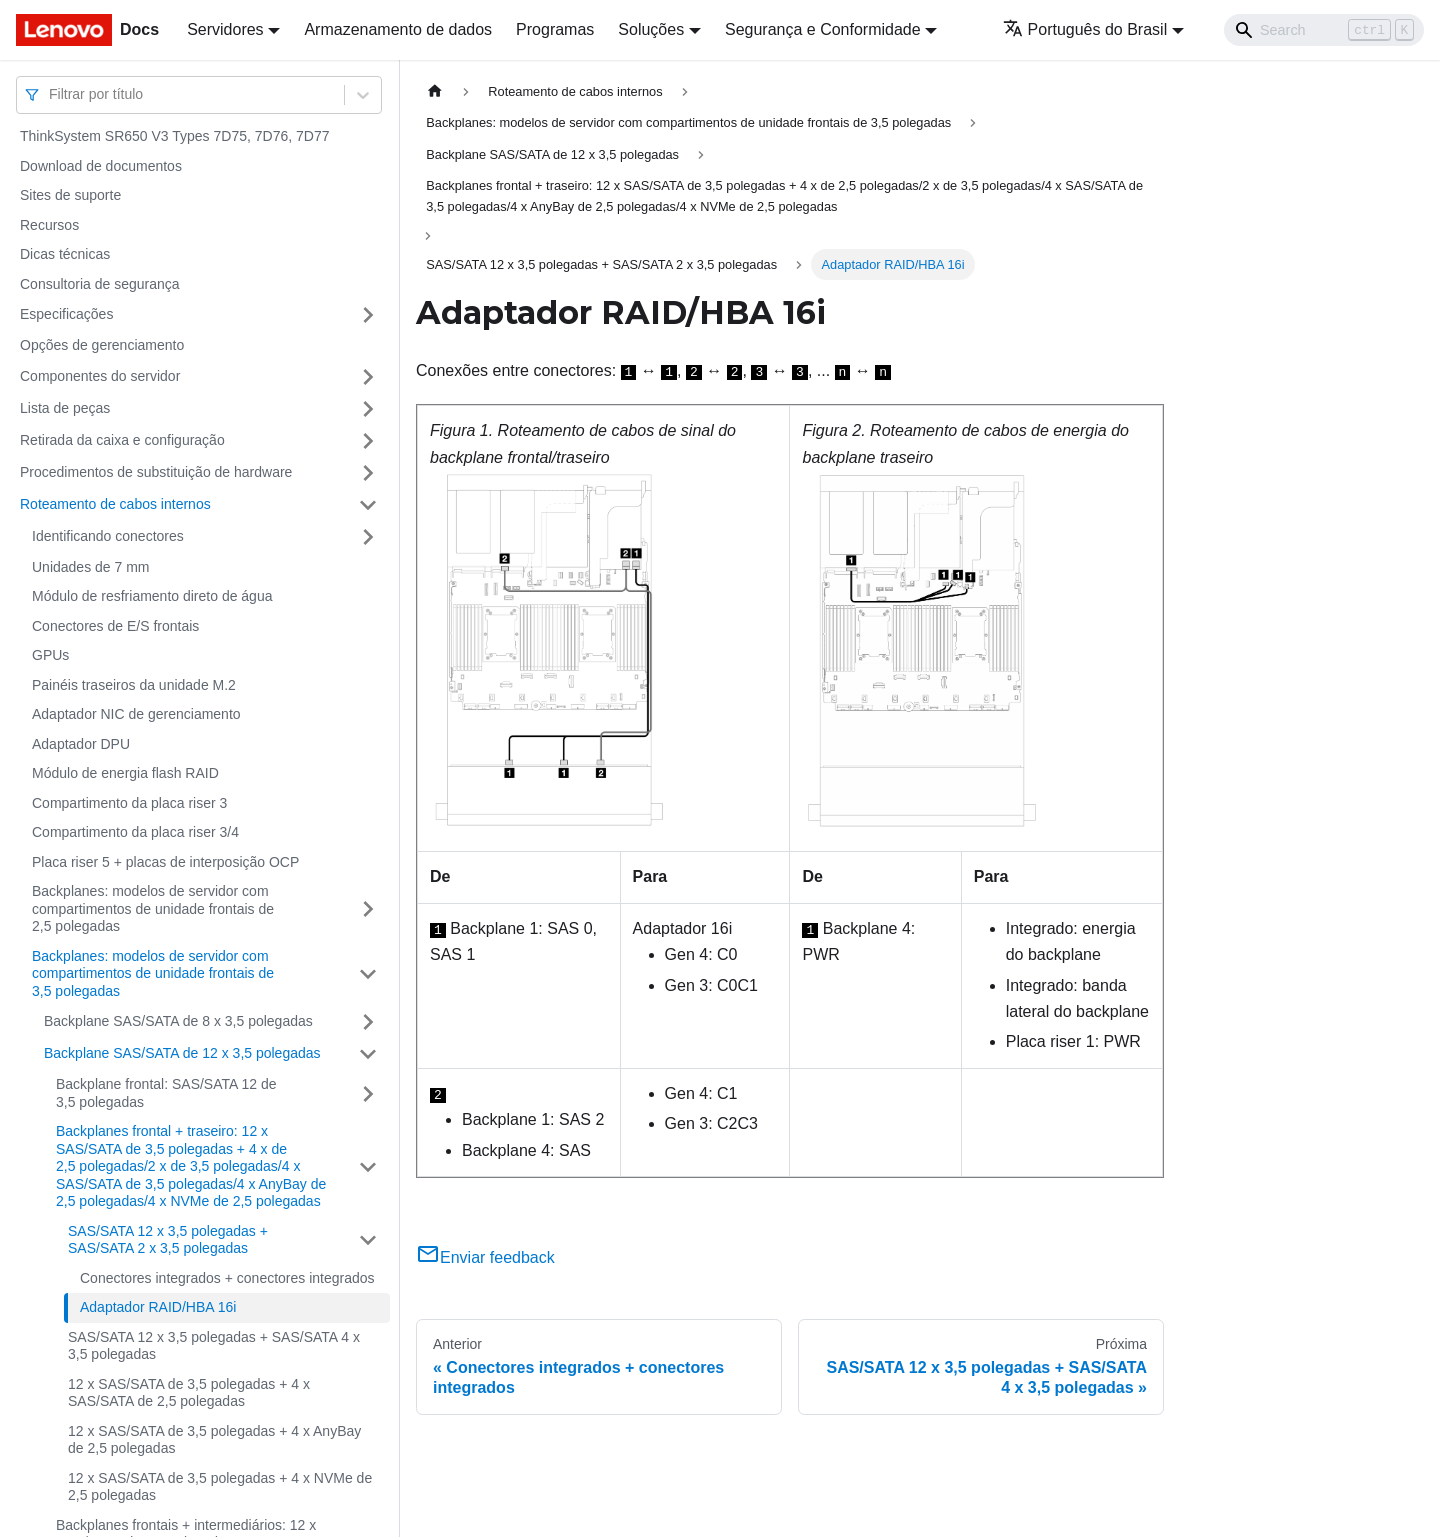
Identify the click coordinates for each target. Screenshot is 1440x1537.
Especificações (66, 314)
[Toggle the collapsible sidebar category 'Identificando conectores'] (368, 537)
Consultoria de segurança (100, 284)
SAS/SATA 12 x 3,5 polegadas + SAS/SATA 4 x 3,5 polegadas (214, 1346)
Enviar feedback (485, 1257)
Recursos (49, 225)
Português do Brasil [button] (1085, 29)
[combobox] (51, 94)
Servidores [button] (225, 29)
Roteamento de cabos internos (115, 504)
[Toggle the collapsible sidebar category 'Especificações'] (368, 315)
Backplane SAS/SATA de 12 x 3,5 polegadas (182, 1053)
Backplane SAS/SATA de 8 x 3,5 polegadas (178, 1021)
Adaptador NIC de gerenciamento (136, 714)
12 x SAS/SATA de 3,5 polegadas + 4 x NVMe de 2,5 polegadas (220, 1487)
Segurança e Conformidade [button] (823, 29)
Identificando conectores (108, 536)
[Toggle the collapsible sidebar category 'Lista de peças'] (368, 409)
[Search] (1324, 30)
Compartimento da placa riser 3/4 (135, 832)
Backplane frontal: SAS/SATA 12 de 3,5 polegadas (166, 1093)
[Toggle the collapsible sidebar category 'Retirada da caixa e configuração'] (368, 441)
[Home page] (435, 91)
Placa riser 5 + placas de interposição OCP (165, 862)
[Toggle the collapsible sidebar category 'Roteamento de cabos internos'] (368, 505)
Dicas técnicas (65, 254)
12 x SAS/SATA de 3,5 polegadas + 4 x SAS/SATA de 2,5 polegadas (189, 1393)
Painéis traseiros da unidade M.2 (134, 685)
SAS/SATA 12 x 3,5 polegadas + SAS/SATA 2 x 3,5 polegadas (168, 1240)
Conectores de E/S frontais (115, 626)
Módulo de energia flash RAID (125, 773)
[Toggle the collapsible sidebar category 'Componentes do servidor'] (368, 377)
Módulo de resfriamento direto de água (152, 596)
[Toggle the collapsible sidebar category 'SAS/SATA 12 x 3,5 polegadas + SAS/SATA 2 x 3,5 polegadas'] (368, 1240)
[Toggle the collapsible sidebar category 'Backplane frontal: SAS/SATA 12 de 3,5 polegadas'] (368, 1093)
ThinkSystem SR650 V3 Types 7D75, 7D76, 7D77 (174, 136)
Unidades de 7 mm (91, 567)
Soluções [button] (651, 29)
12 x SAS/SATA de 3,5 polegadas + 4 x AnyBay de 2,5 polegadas (214, 1440)
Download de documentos (101, 166)
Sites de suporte (70, 195)
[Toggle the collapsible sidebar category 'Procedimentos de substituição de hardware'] (368, 473)
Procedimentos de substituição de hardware (156, 472)
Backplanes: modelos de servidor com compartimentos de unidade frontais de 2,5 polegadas (153, 908)
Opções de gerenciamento (102, 345)
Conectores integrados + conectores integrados (227, 1278)
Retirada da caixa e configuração (122, 440)
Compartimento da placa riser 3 (129, 803)
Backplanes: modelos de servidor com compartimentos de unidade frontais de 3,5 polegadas (153, 973)
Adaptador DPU (81, 744)
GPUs (50, 655)
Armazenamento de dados (398, 29)
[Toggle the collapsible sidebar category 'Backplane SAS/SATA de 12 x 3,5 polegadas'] (368, 1054)
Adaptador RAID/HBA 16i (158, 1307)
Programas (555, 29)
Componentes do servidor (100, 376)
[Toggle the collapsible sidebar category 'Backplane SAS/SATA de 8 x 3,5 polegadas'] (368, 1022)
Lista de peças (65, 408)
